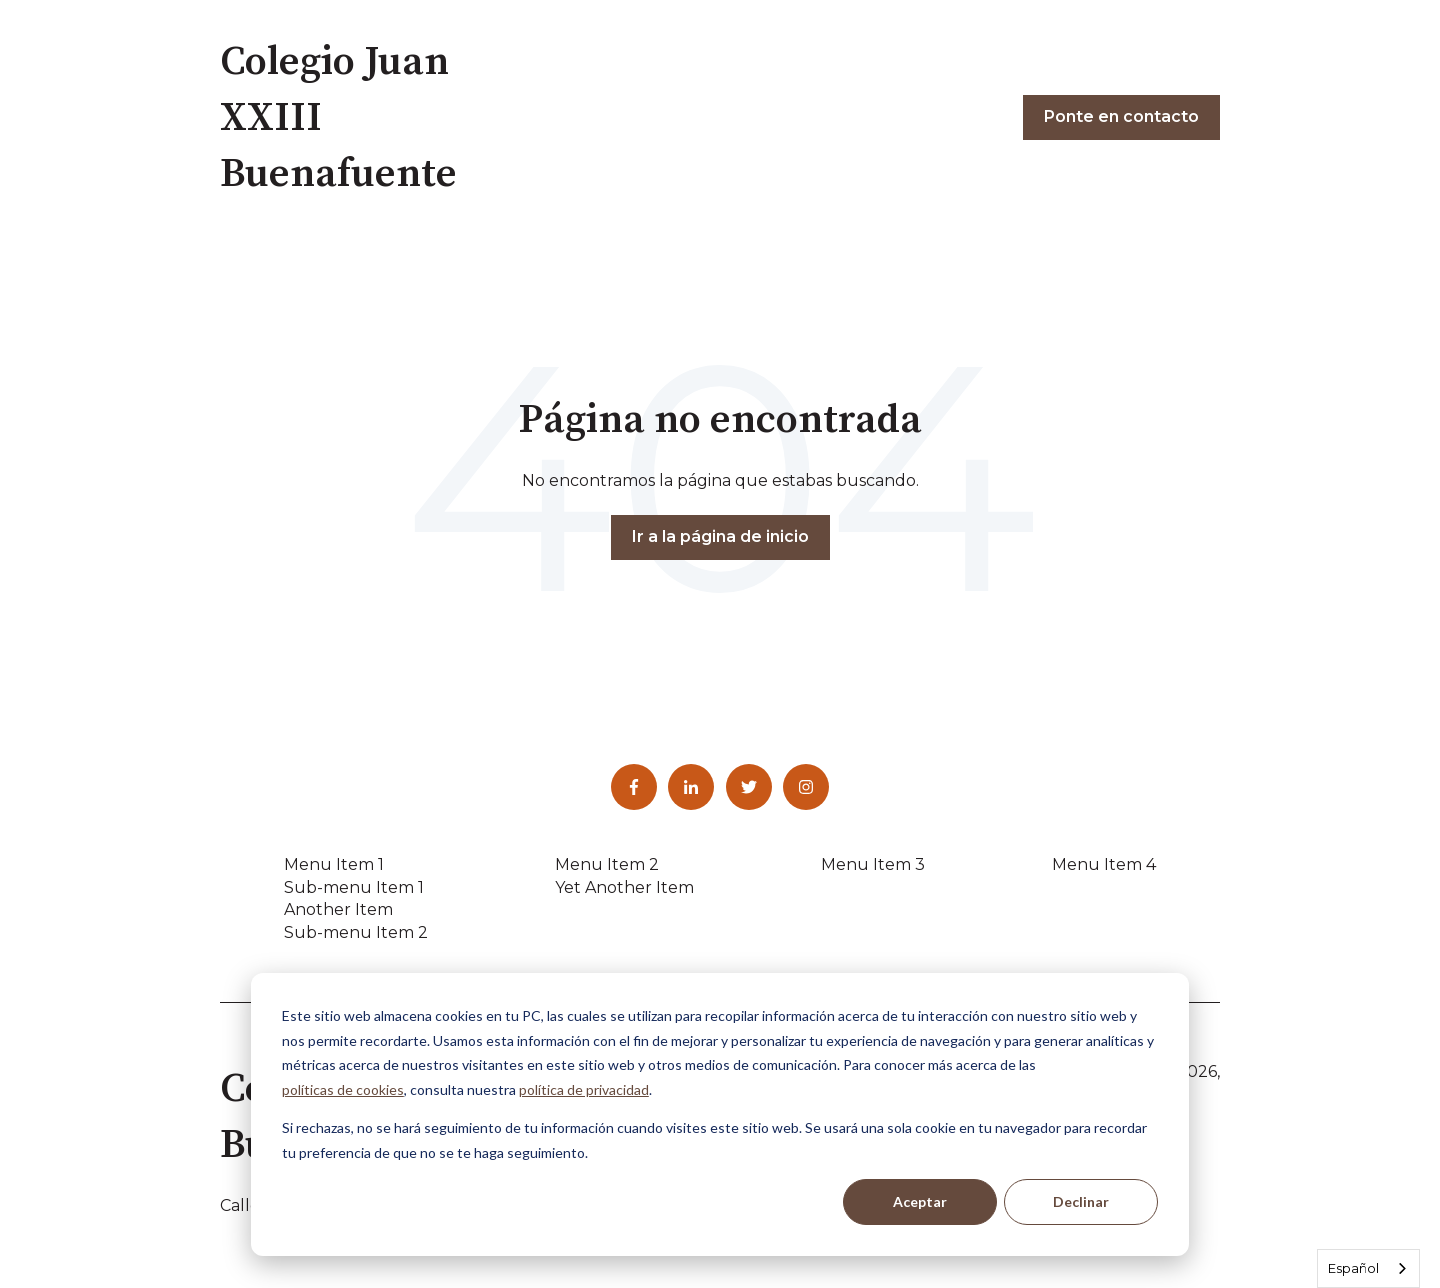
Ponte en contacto (1121, 116)
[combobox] (1368, 1268)
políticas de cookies (343, 1089)
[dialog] (720, 1114)
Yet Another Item (624, 887)
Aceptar (920, 1201)
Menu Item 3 (873, 864)
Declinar (1081, 1201)
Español (1353, 1268)
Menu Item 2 (607, 864)
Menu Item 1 (334, 864)
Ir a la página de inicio (720, 536)
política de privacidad (584, 1089)
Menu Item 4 (1104, 864)
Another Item (338, 909)
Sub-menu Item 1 (354, 887)
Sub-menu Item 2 (356, 932)
